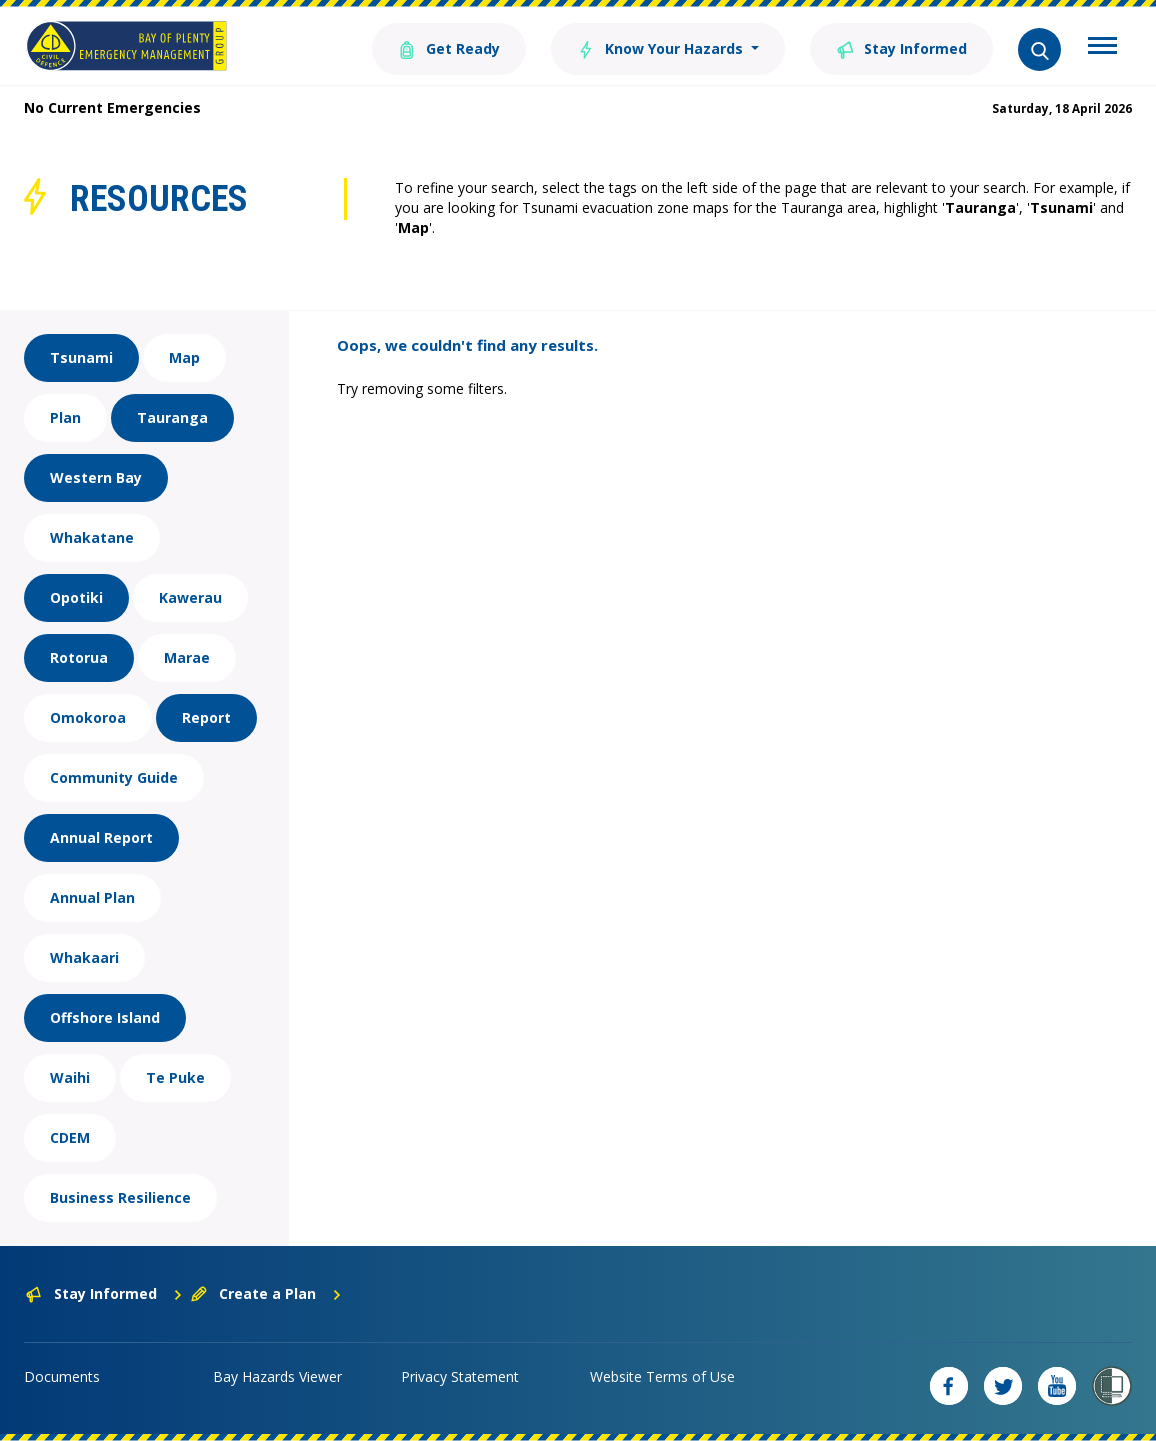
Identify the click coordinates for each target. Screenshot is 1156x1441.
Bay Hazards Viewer (277, 1376)
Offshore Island (105, 1017)
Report (206, 717)
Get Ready (449, 47)
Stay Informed (901, 47)
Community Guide (114, 777)
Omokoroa (88, 717)
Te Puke (175, 1077)
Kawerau (190, 597)
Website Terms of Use (662, 1376)
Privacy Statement (460, 1376)
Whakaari (84, 957)
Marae (187, 657)
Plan (65, 417)
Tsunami (81, 357)
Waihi (70, 1077)
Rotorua (79, 657)
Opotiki (76, 597)
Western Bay (96, 477)
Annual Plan (92, 897)
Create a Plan (266, 1293)
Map (184, 357)
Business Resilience (120, 1197)
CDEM (70, 1137)
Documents (62, 1376)
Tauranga (172, 417)
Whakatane (92, 537)
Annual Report (101, 837)
